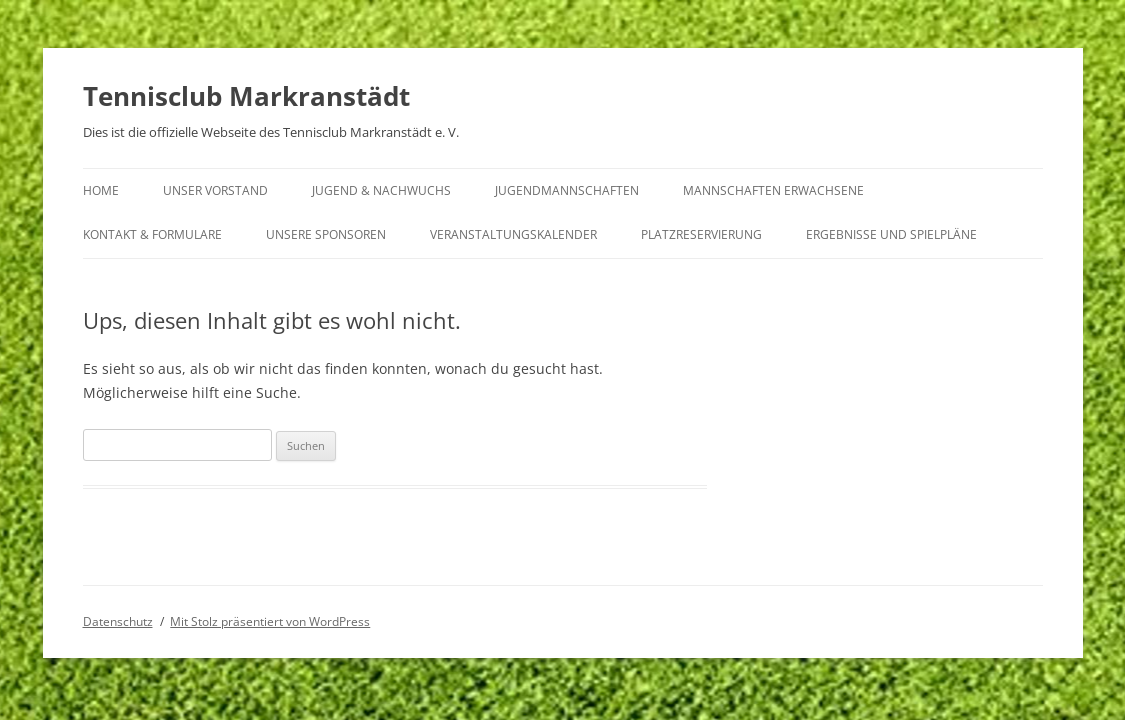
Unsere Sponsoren (326, 234)
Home (101, 190)
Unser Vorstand (215, 190)
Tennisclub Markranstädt (246, 96)
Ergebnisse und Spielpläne (891, 234)
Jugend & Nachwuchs (381, 190)
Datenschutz (118, 621)
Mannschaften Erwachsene (773, 190)
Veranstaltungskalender (513, 234)
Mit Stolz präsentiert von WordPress (270, 621)
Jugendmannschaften (567, 190)
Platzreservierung (701, 234)
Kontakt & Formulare (152, 234)
